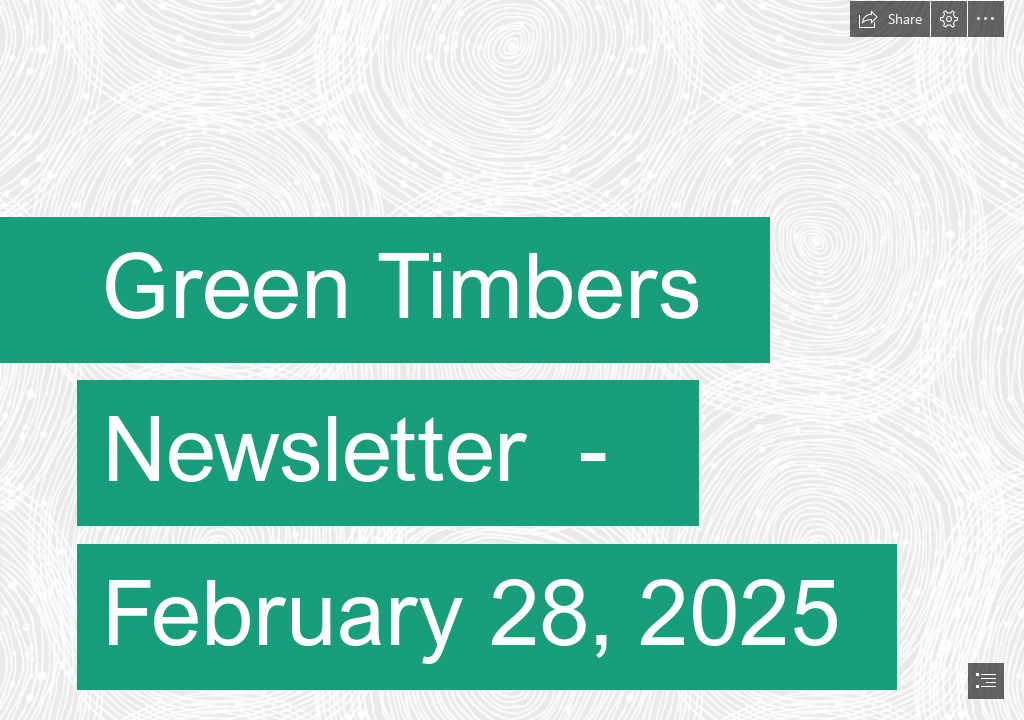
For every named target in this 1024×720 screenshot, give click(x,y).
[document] (512, 360)
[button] (890, 19)
